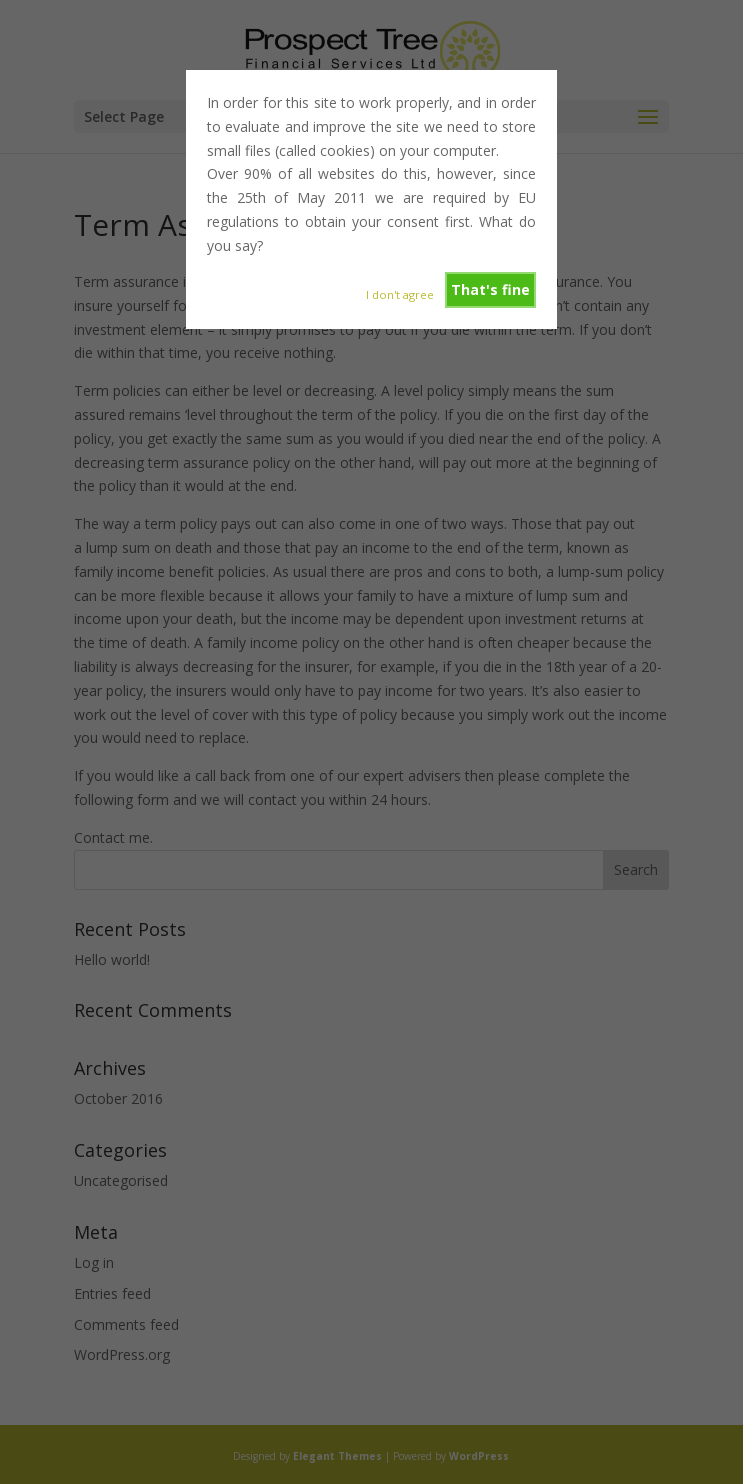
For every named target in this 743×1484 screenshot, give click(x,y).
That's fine (490, 289)
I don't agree (400, 294)
